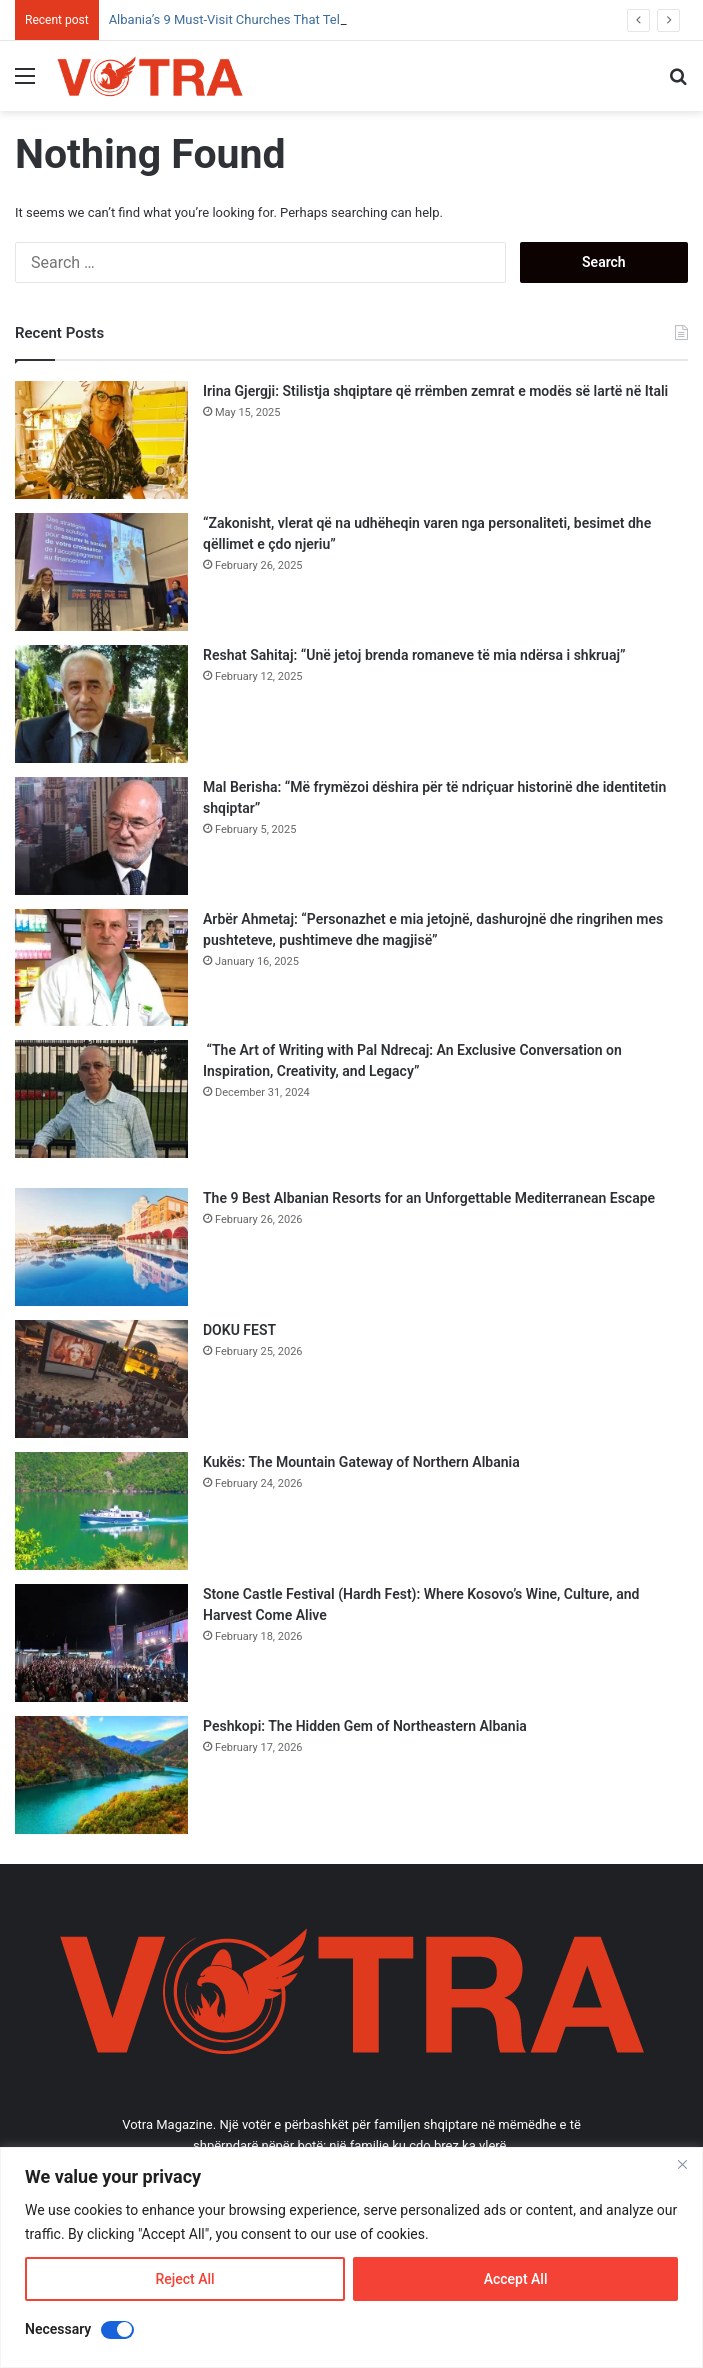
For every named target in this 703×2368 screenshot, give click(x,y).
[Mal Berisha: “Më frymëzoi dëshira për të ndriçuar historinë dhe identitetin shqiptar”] (101, 836)
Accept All (516, 2279)
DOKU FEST (241, 1330)
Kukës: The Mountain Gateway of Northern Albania (361, 1462)
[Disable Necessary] (117, 2330)
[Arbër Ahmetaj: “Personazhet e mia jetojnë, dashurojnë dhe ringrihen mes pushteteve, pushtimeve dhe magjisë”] (101, 968)
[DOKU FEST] (101, 1379)
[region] (351, 2257)
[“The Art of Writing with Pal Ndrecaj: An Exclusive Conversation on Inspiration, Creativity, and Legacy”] (101, 1099)
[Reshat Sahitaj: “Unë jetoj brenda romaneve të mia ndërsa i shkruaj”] (101, 704)
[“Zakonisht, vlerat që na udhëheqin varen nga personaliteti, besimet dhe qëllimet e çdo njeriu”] (101, 572)
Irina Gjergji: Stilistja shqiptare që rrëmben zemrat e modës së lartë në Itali (435, 391)
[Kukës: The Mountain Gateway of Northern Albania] (101, 1511)
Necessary (58, 2329)
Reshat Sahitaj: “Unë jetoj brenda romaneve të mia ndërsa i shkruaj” (414, 655)
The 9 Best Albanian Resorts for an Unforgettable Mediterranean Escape (429, 1198)
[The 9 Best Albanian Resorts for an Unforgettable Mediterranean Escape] (101, 1247)
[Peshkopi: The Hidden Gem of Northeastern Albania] (101, 1775)
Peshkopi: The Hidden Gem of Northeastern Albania (365, 1726)
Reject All (184, 2279)
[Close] (682, 2164)
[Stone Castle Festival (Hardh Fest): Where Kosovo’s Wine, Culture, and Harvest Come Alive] (101, 1643)
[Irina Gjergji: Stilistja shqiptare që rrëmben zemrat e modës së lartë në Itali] (101, 440)
